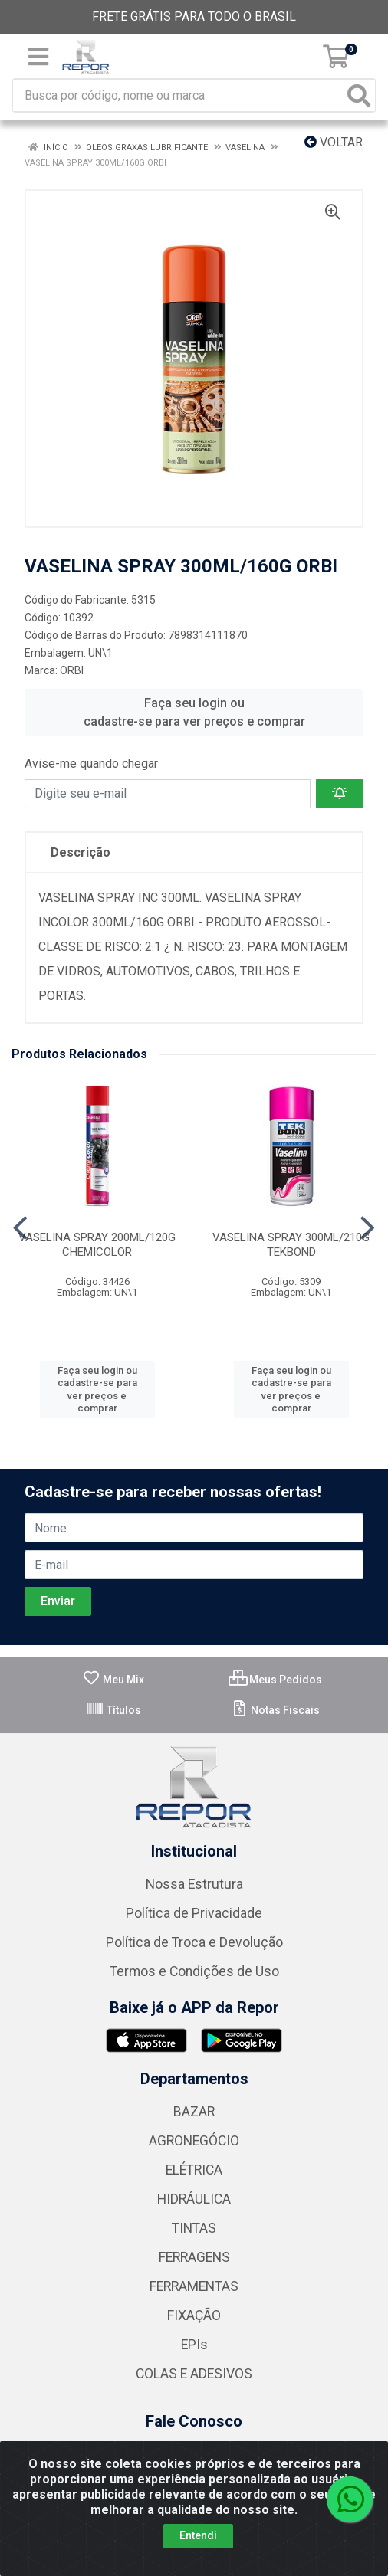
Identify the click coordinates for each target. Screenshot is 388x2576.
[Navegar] (20, 1228)
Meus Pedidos (275, 1679)
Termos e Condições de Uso (194, 1971)
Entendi (198, 2535)
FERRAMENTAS (194, 2286)
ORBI (72, 670)
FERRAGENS (194, 2257)
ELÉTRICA (194, 2170)
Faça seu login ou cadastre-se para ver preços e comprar (194, 712)
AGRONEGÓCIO (194, 2140)
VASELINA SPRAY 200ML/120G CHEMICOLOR (97, 1245)
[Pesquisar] (359, 95)
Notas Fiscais (275, 1710)
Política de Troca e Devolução (194, 1942)
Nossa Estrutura (194, 1884)
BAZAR (194, 2111)
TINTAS (194, 2228)
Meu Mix (113, 1679)
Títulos (113, 1710)
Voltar (333, 142)
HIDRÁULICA (194, 2199)
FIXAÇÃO (194, 2315)
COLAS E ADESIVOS (194, 2373)
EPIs (194, 2344)
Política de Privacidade (194, 1913)
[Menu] (38, 56)
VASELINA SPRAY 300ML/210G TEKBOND (291, 1245)
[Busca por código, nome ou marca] (178, 95)
